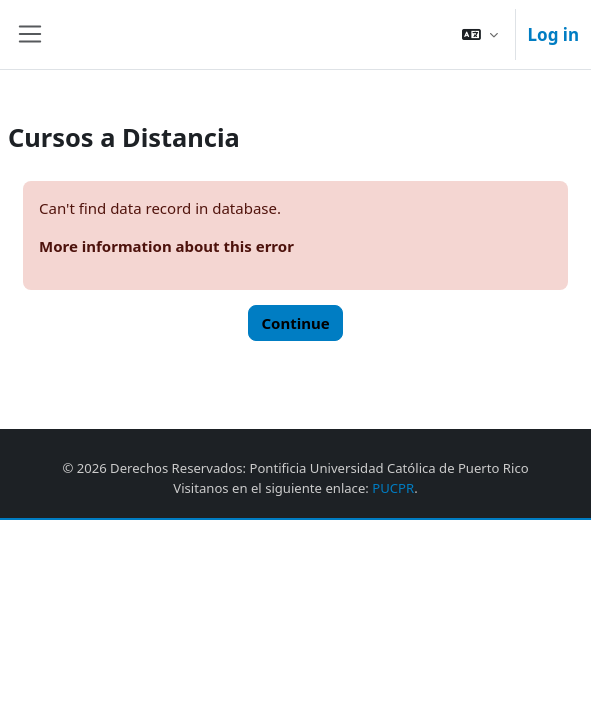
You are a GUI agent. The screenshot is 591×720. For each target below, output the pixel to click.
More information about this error (166, 246)
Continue (295, 323)
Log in (553, 34)
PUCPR (393, 488)
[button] (480, 34)
